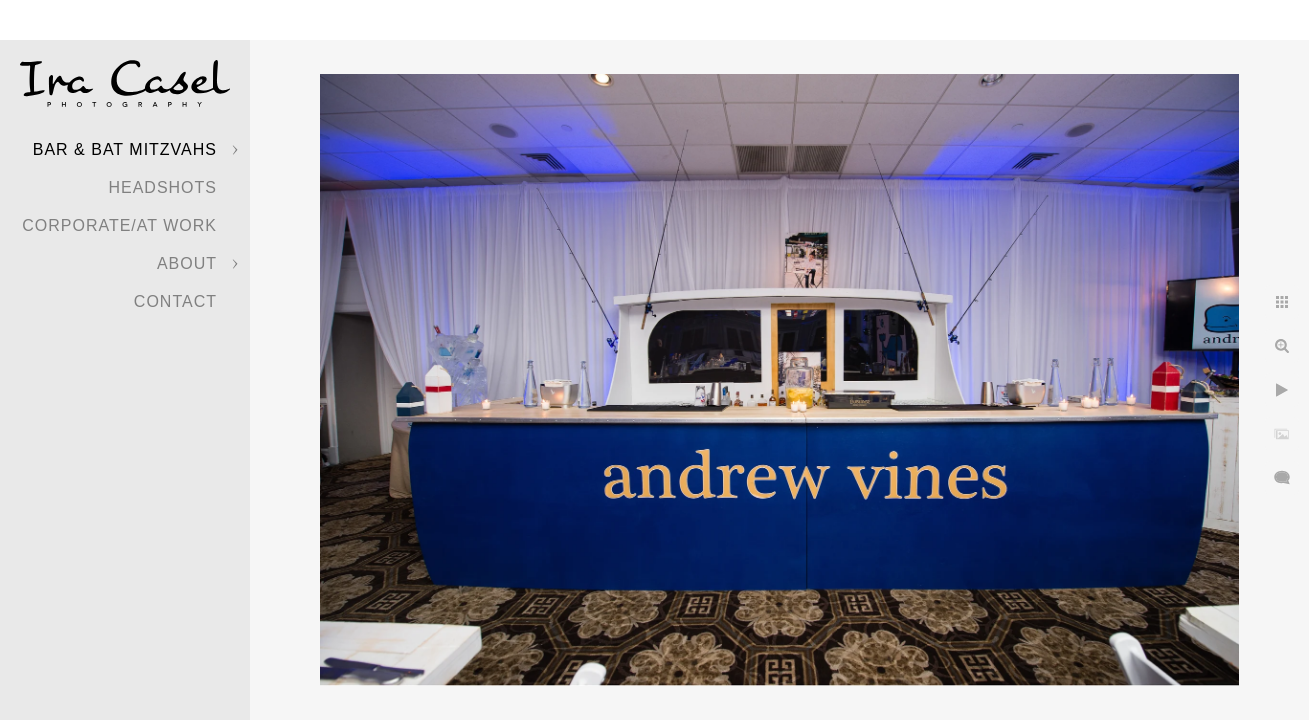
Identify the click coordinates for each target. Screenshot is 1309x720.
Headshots (162, 187)
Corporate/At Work (119, 225)
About (187, 263)
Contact (175, 301)
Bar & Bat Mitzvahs (125, 149)
